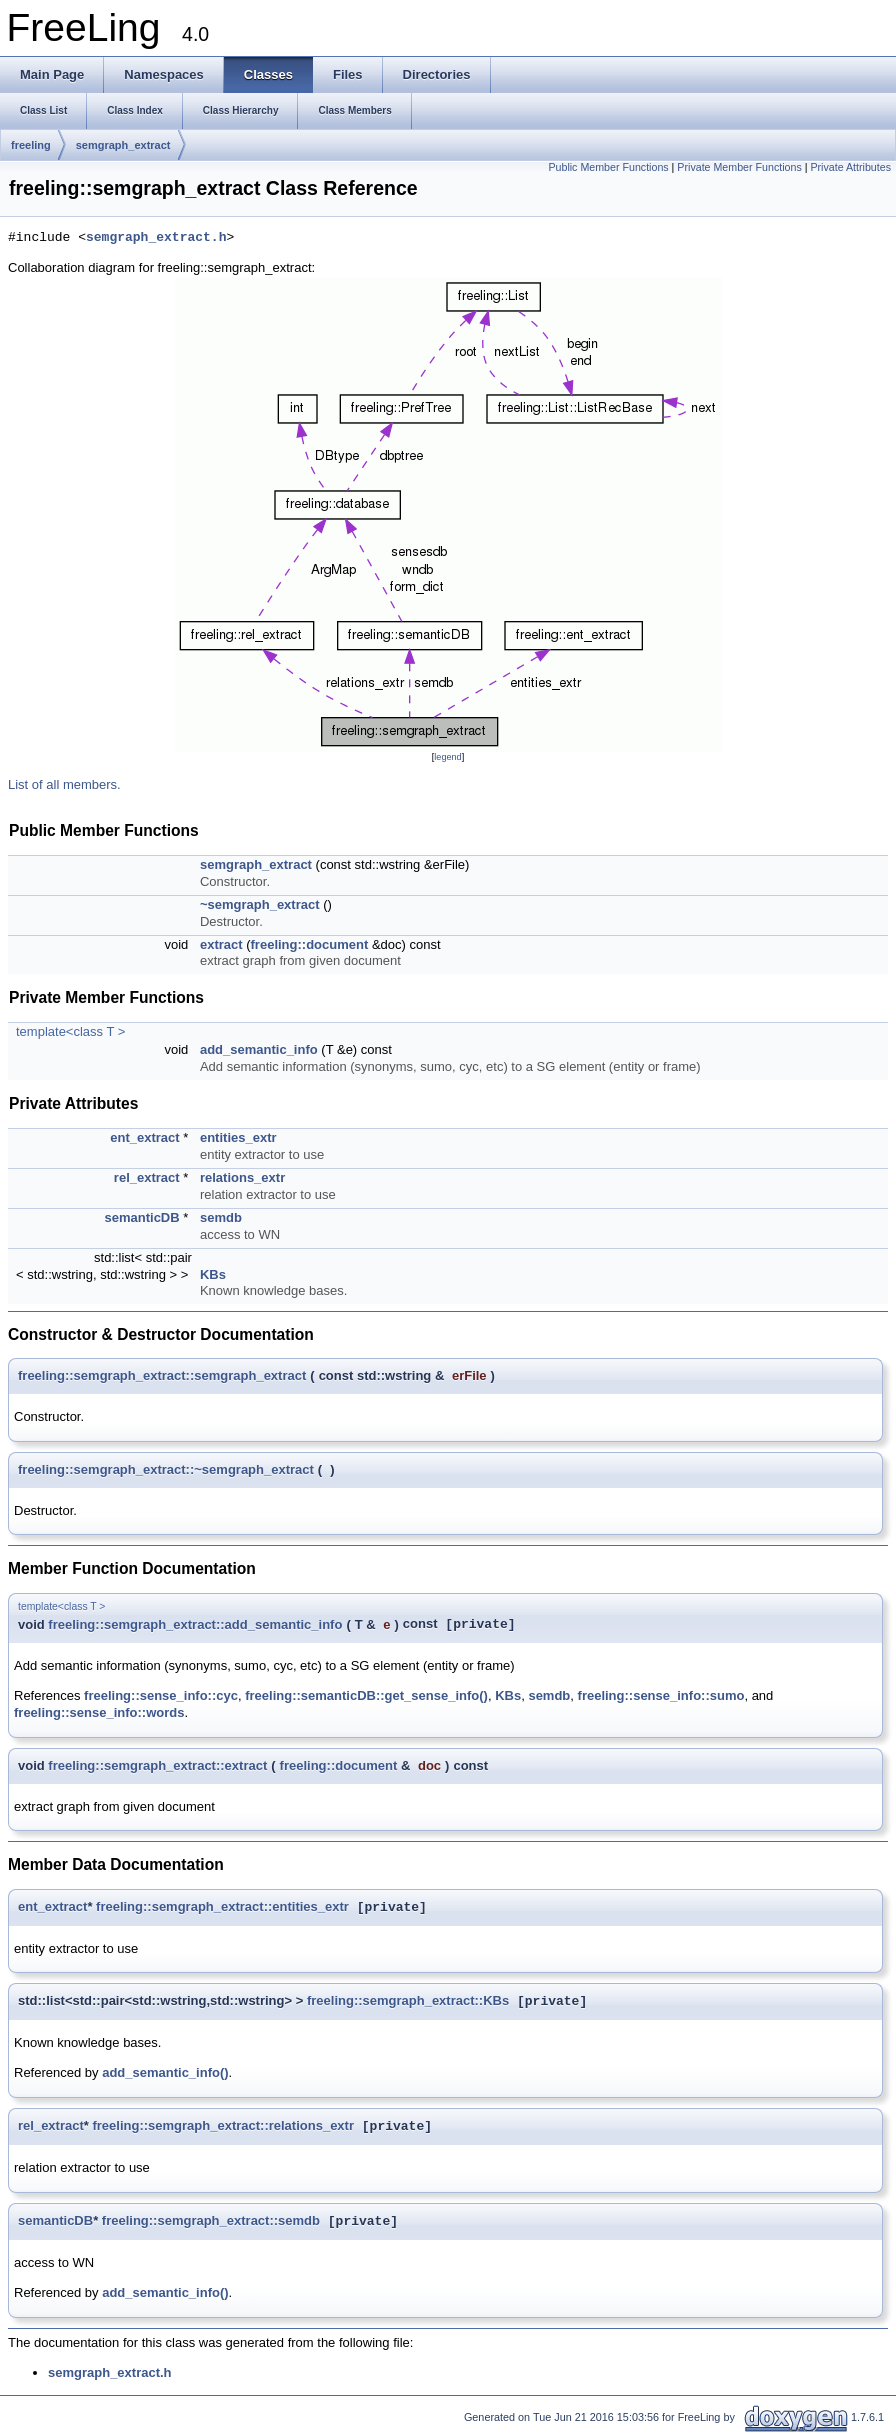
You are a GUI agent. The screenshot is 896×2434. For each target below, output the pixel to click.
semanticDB (142, 1217)
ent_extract (144, 1137)
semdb (221, 1217)
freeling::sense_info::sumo (661, 1695)
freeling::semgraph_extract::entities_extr (222, 1907)
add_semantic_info (259, 1049)
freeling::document (310, 944)
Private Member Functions (739, 167)
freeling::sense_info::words (99, 1712)
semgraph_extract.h (156, 238)
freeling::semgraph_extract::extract (157, 1765)
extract (221, 944)
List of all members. (64, 784)
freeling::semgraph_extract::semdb (211, 2221)
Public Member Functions (608, 167)
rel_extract (147, 1177)
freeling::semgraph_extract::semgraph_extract (162, 1375)
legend (447, 757)
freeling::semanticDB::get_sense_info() (366, 1695)
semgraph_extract (123, 145)
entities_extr (238, 1137)
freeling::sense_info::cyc (161, 1695)
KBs (213, 1274)
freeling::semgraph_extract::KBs (408, 2001)
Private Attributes (850, 167)
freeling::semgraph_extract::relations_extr (223, 2126)
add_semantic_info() (165, 2072)
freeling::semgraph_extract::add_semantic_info (195, 1624)
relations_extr (242, 1177)
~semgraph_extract (260, 904)
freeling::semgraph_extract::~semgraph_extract (166, 1469)
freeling (31, 145)
